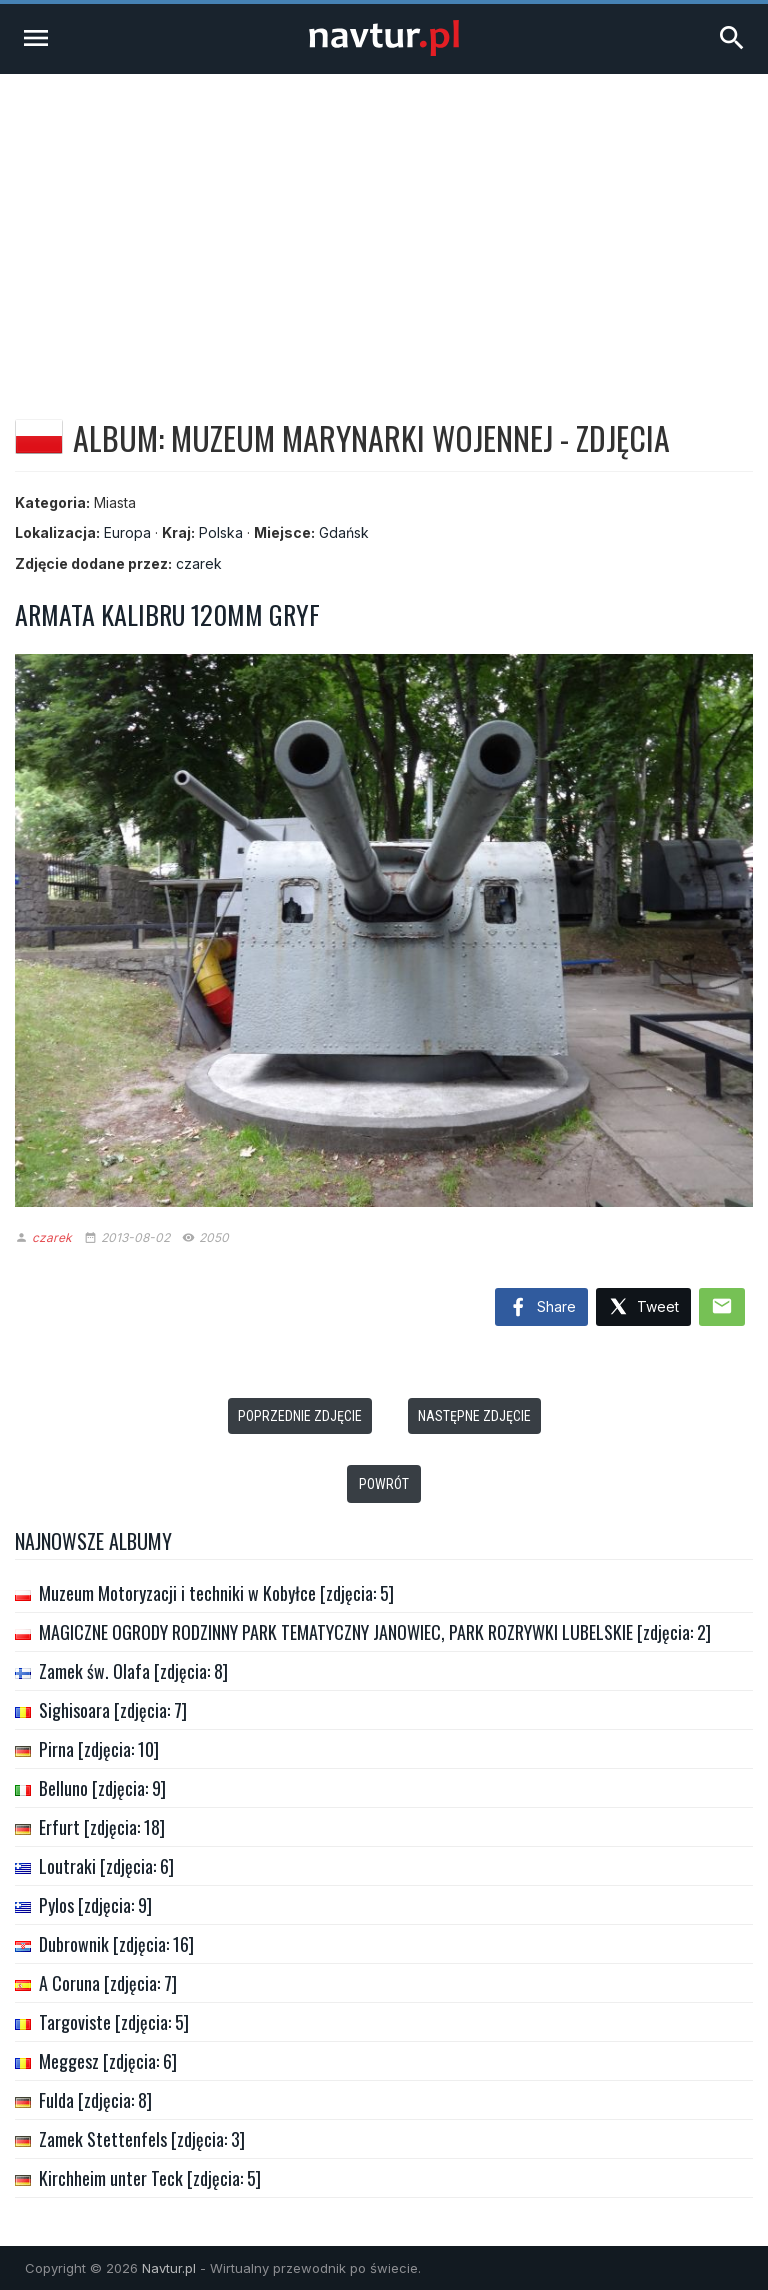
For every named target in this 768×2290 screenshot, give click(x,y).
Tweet (643, 1307)
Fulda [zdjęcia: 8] (95, 2100)
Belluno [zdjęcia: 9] (102, 1788)
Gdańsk (344, 532)
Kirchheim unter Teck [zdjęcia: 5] (150, 2178)
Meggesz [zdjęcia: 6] (108, 2061)
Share (541, 1308)
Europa (127, 532)
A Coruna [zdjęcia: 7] (108, 1983)
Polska (221, 532)
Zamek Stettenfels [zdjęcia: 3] (142, 2139)
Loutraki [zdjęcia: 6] (106, 1866)
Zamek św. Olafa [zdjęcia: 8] (133, 1671)
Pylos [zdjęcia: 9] (95, 1905)
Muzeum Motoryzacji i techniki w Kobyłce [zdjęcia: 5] (216, 1593)
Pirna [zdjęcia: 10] (99, 1749)
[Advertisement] (384, 224)
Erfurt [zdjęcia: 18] (102, 1827)
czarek (199, 563)
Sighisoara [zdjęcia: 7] (113, 1710)
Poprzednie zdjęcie (300, 1416)
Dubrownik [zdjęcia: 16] (116, 1944)
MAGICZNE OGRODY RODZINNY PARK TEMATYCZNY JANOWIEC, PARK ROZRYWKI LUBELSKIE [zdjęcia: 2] (375, 1632)
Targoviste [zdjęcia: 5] (114, 2022)
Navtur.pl (169, 2268)
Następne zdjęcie (474, 1416)
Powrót (384, 1484)
